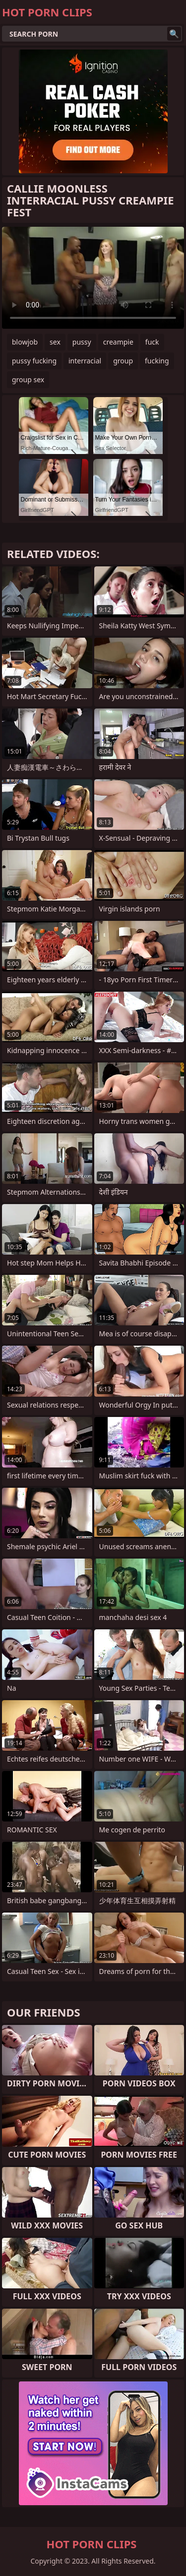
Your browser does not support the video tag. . (93, 278)
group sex (28, 379)
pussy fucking (34, 360)
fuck (152, 342)
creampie (118, 342)
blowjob (25, 342)
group (123, 360)
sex (55, 342)
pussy (81, 342)
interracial (84, 360)
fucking (157, 360)
